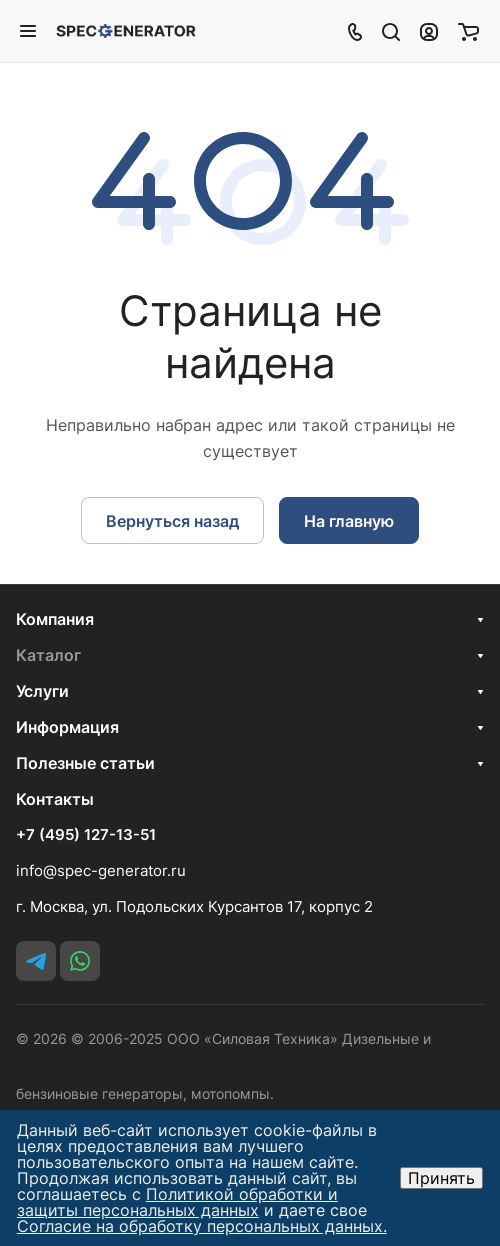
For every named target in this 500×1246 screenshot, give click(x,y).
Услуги (42, 691)
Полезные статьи (85, 763)
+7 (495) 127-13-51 (86, 835)
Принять (441, 1178)
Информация (67, 727)
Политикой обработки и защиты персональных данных (177, 1202)
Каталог (48, 655)
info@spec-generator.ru (101, 870)
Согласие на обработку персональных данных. (202, 1226)
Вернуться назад (172, 521)
